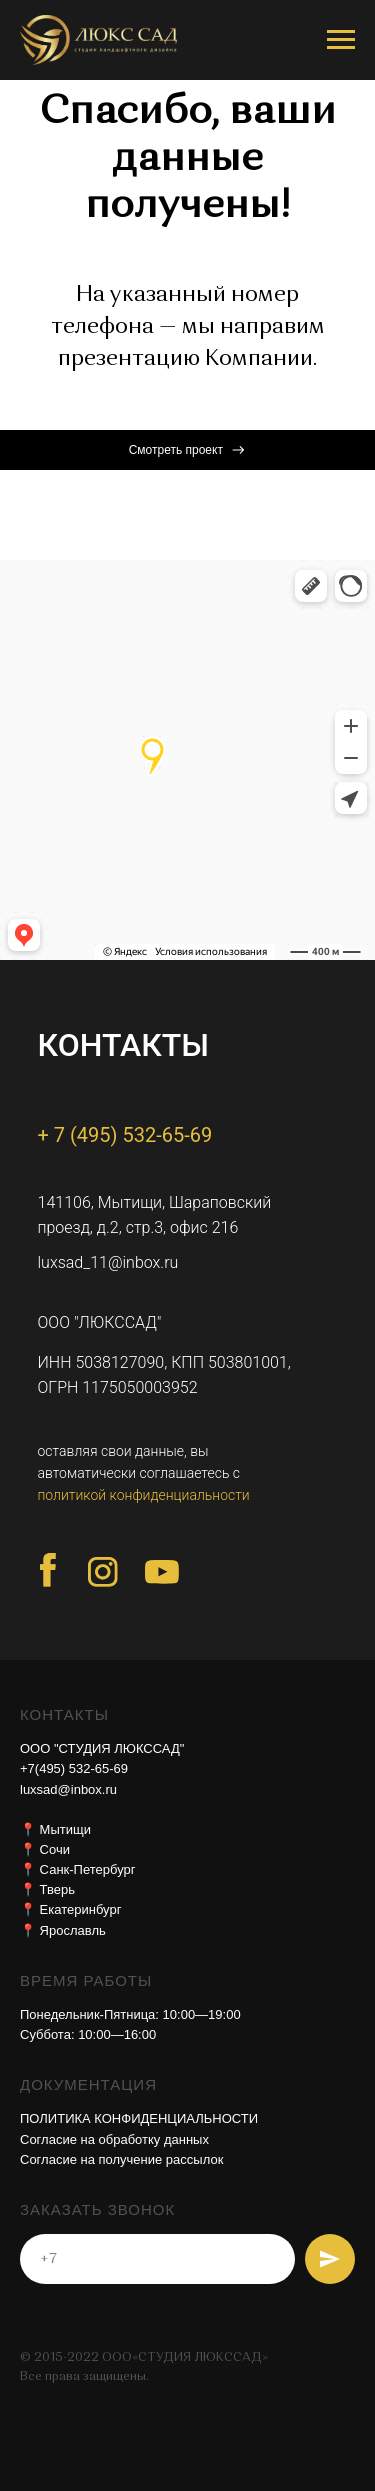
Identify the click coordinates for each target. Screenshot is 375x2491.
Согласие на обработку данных (114, 2139)
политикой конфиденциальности (144, 1495)
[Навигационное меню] (341, 40)
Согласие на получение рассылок (121, 2159)
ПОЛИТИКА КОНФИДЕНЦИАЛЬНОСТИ (139, 2118)
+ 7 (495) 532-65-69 (125, 1135)
